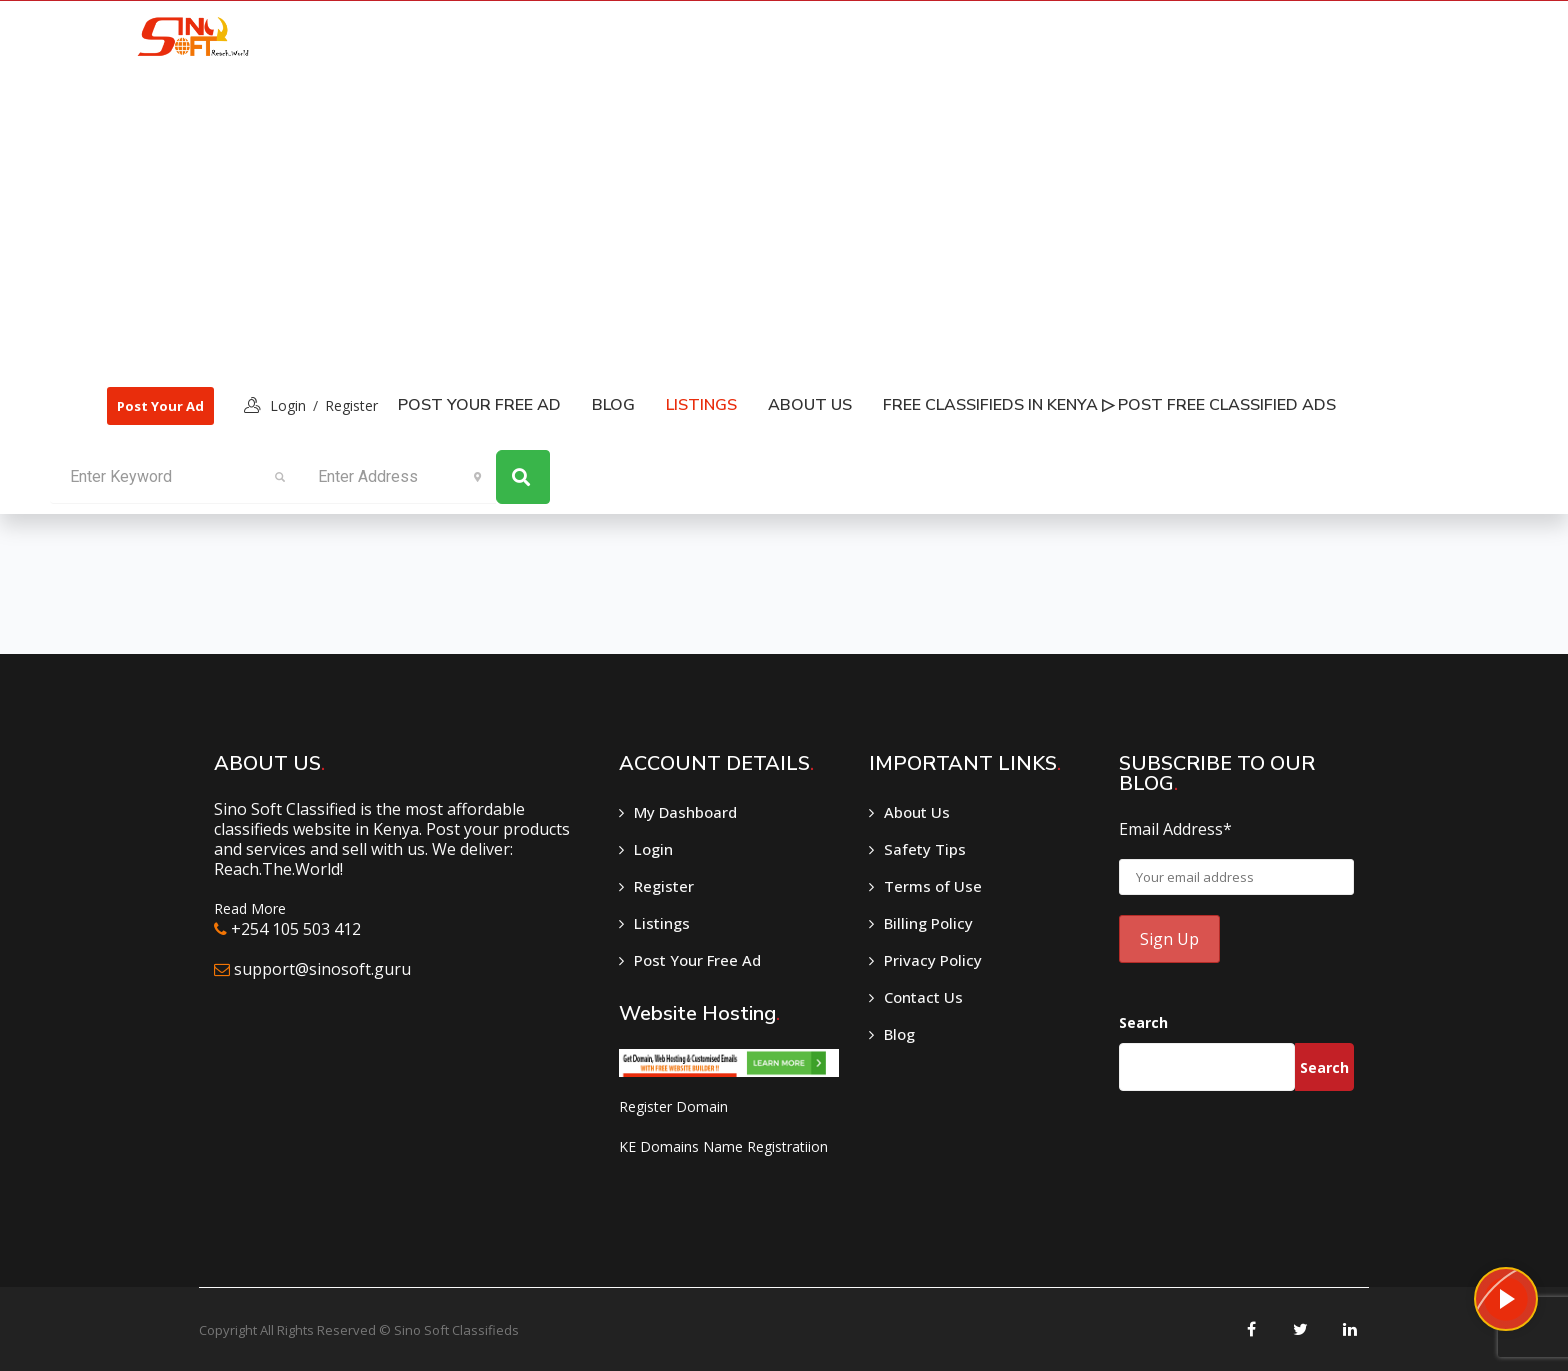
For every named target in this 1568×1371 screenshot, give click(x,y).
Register (351, 405)
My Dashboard (685, 812)
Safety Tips (925, 849)
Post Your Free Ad (479, 405)
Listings (662, 923)
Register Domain (673, 1106)
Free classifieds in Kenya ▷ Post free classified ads (1109, 405)
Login (653, 849)
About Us (810, 405)
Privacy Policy (933, 960)
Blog (613, 405)
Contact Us (923, 997)
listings (701, 405)
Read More (250, 908)
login (288, 405)
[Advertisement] (723, 221)
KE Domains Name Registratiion (723, 1146)
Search (1143, 1022)
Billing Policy (928, 923)
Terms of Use (933, 886)
